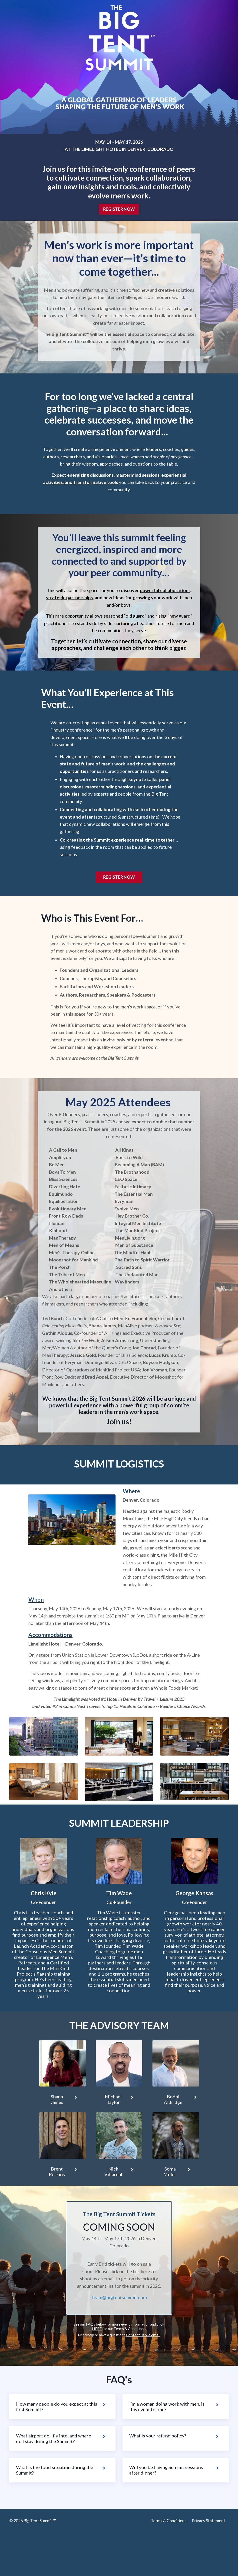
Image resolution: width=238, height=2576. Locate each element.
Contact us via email (143, 2377)
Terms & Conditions (168, 2564)
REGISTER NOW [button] (119, 209)
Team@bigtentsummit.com (119, 2340)
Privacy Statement (208, 2564)
